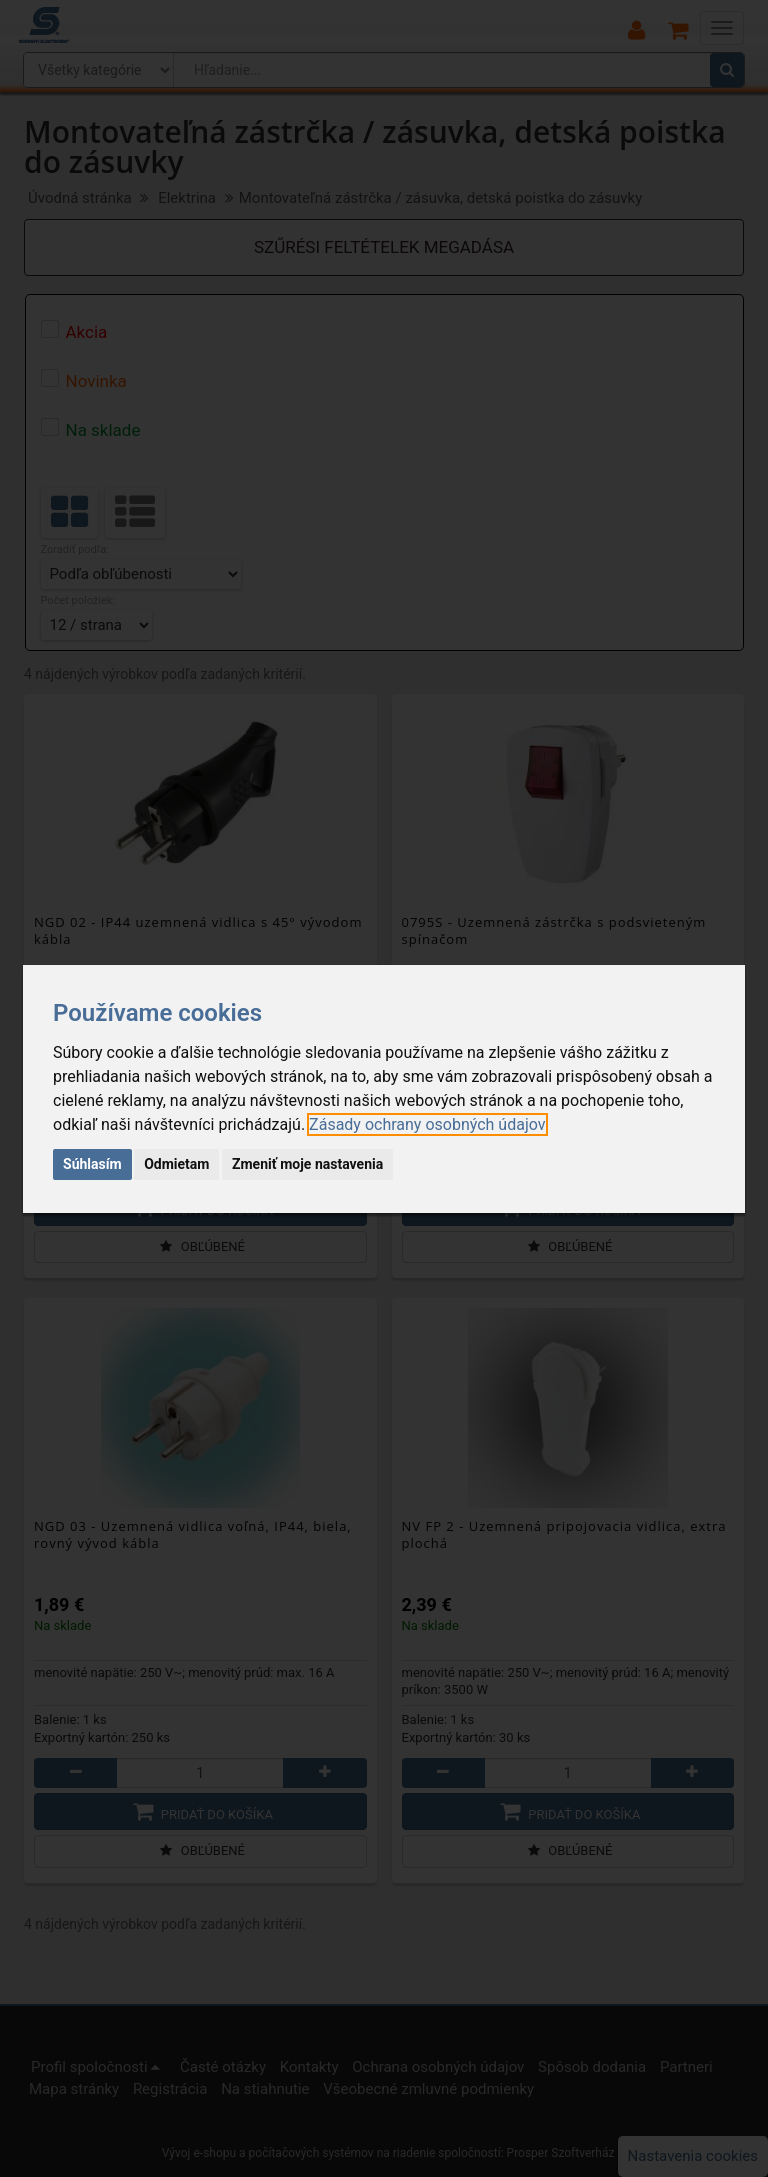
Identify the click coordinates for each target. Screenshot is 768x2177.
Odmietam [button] (176, 1164)
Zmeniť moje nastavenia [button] (307, 1164)
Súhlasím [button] (92, 1164)
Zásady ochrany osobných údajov (427, 1124)
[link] (427, 1124)
